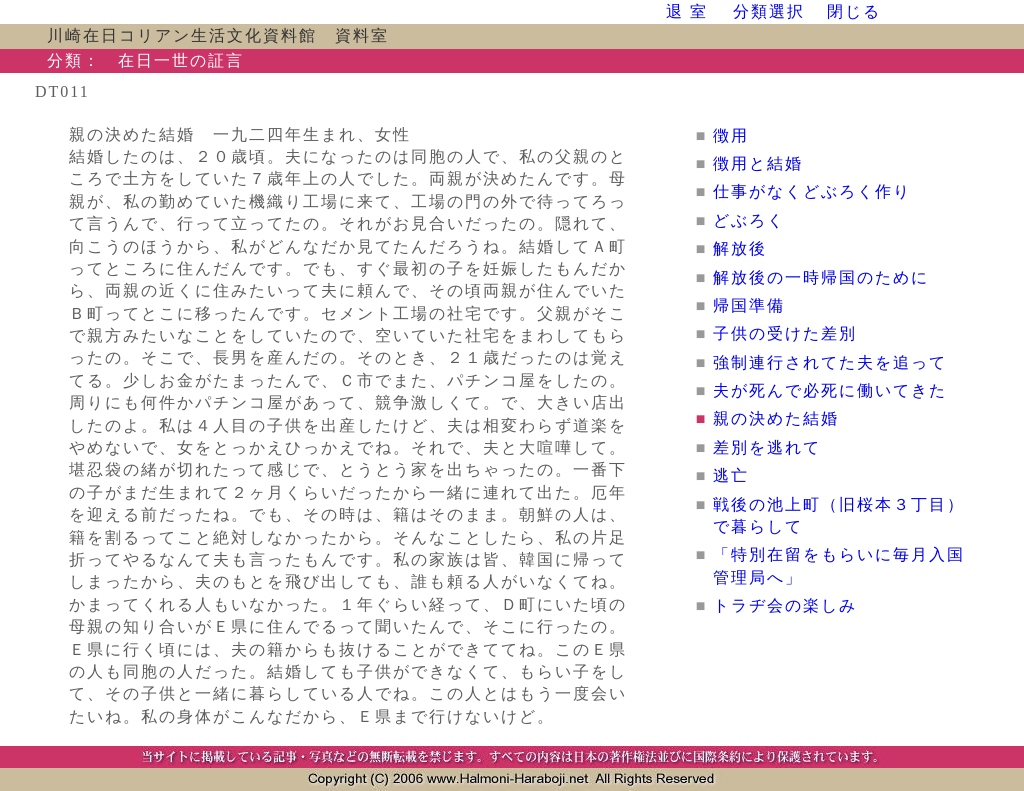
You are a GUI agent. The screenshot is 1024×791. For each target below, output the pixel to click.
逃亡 (731, 475)
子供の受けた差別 (785, 333)
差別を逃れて (767, 447)
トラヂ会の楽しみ (785, 605)
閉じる (854, 11)
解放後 (740, 248)
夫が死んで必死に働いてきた (830, 390)
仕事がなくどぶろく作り (812, 191)
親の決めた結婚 (776, 418)
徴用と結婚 (758, 163)
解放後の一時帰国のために (830, 277)
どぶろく (749, 220)
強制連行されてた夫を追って (830, 362)
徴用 (731, 135)
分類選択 (769, 11)
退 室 (687, 11)
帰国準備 (749, 305)
